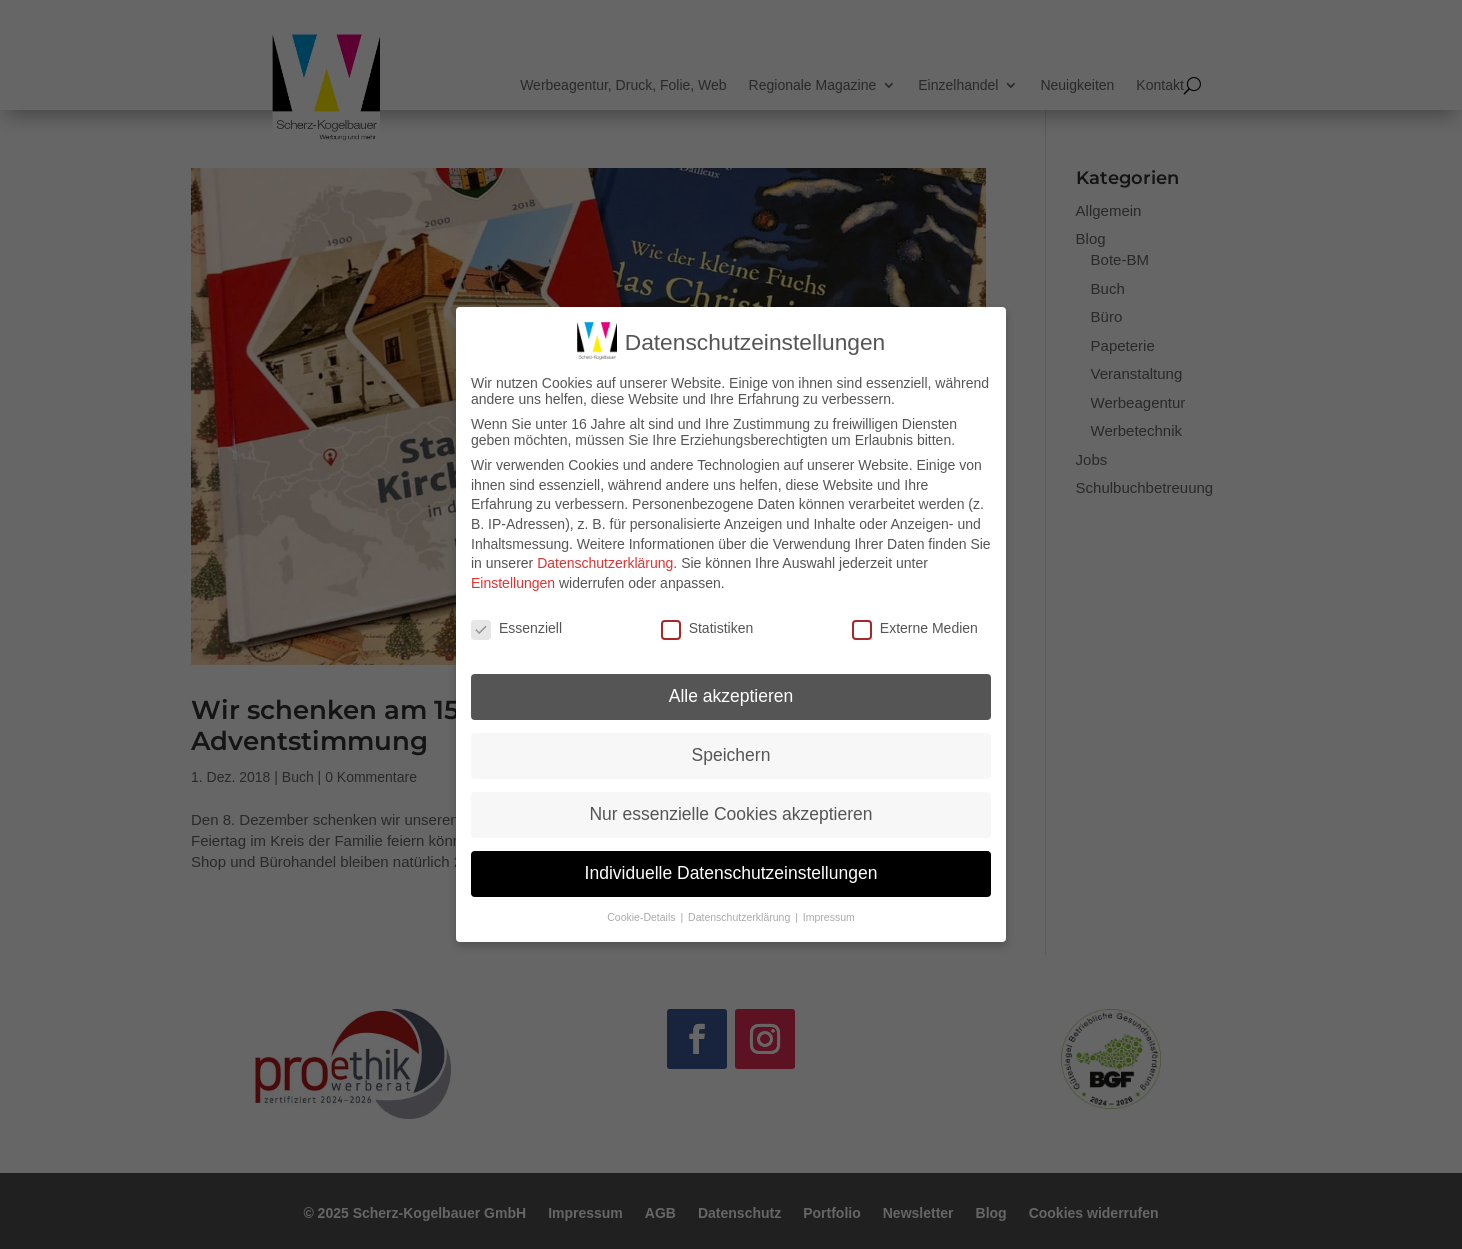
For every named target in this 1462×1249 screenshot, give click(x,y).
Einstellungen (513, 580)
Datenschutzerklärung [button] (740, 915)
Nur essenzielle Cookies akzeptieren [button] (730, 812)
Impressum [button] (829, 915)
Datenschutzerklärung (605, 561)
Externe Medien (915, 625)
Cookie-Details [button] (642, 915)
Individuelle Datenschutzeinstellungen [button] (731, 871)
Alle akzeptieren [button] (731, 694)
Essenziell (516, 625)
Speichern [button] (731, 753)
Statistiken (707, 625)
